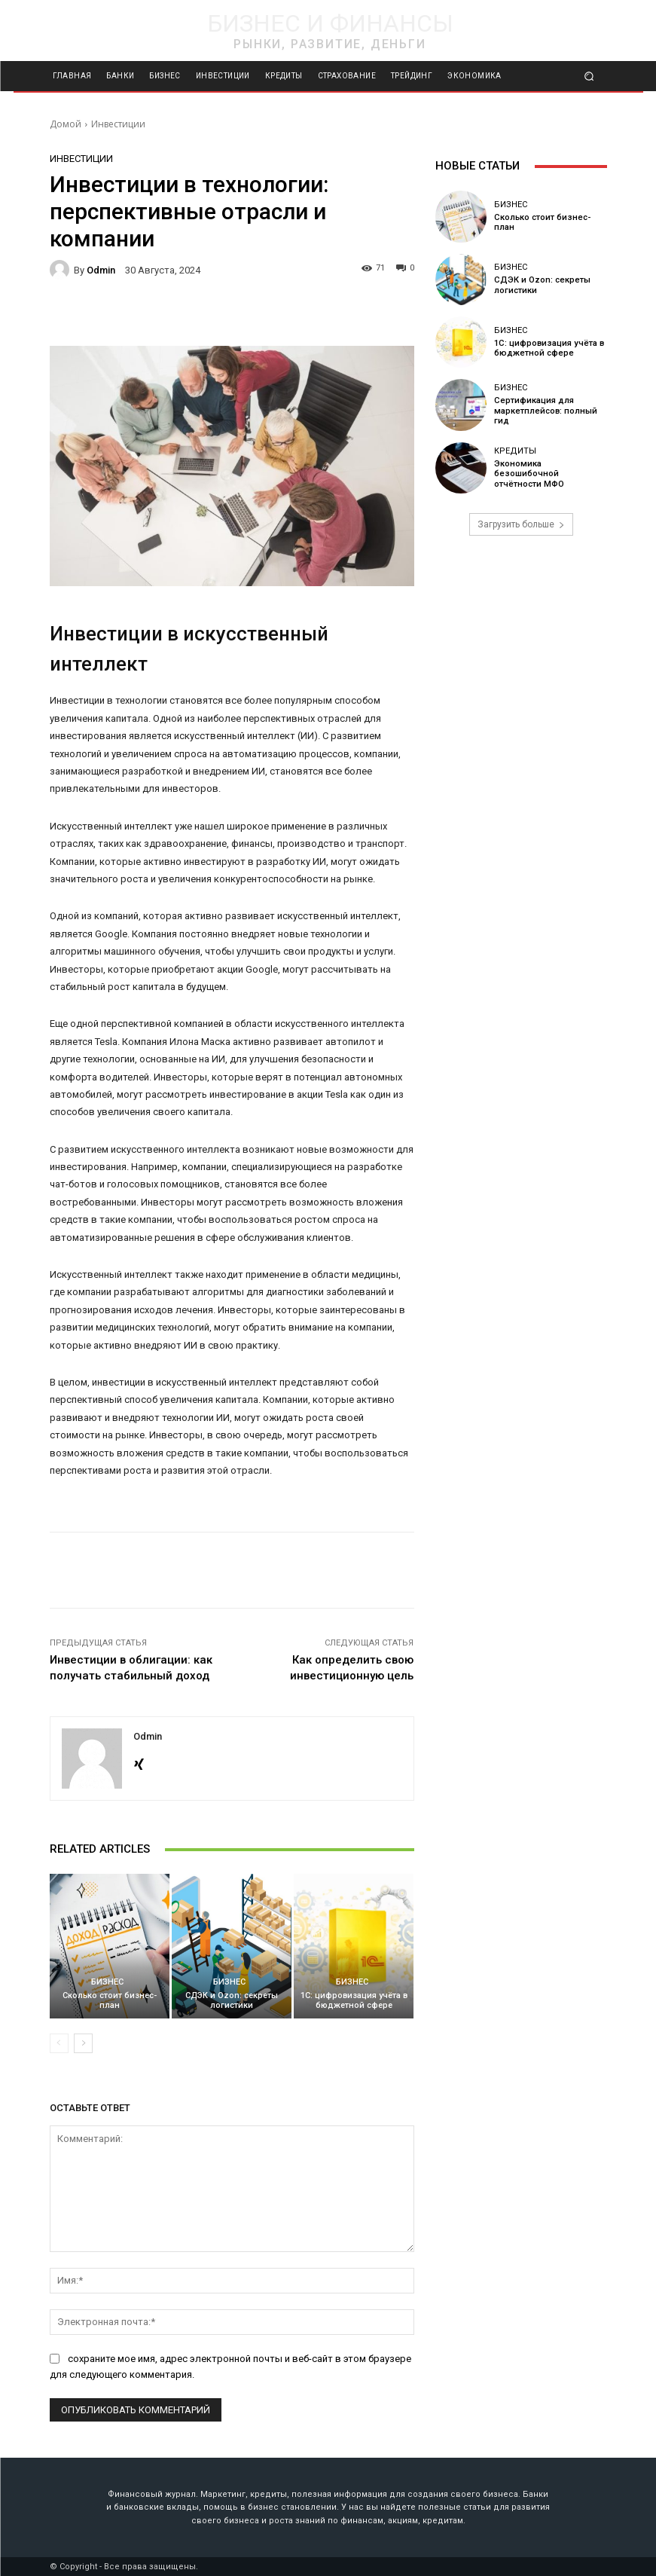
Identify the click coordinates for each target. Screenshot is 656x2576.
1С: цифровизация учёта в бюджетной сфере (354, 2000)
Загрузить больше (521, 524)
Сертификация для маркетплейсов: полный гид (544, 411)
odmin (101, 270)
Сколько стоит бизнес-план (110, 2000)
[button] (588, 76)
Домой (65, 124)
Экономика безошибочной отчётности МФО (550, 474)
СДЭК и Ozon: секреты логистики (231, 2000)
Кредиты (515, 456)
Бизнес (107, 1982)
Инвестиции (118, 124)
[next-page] (83, 2043)
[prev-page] (59, 2043)
